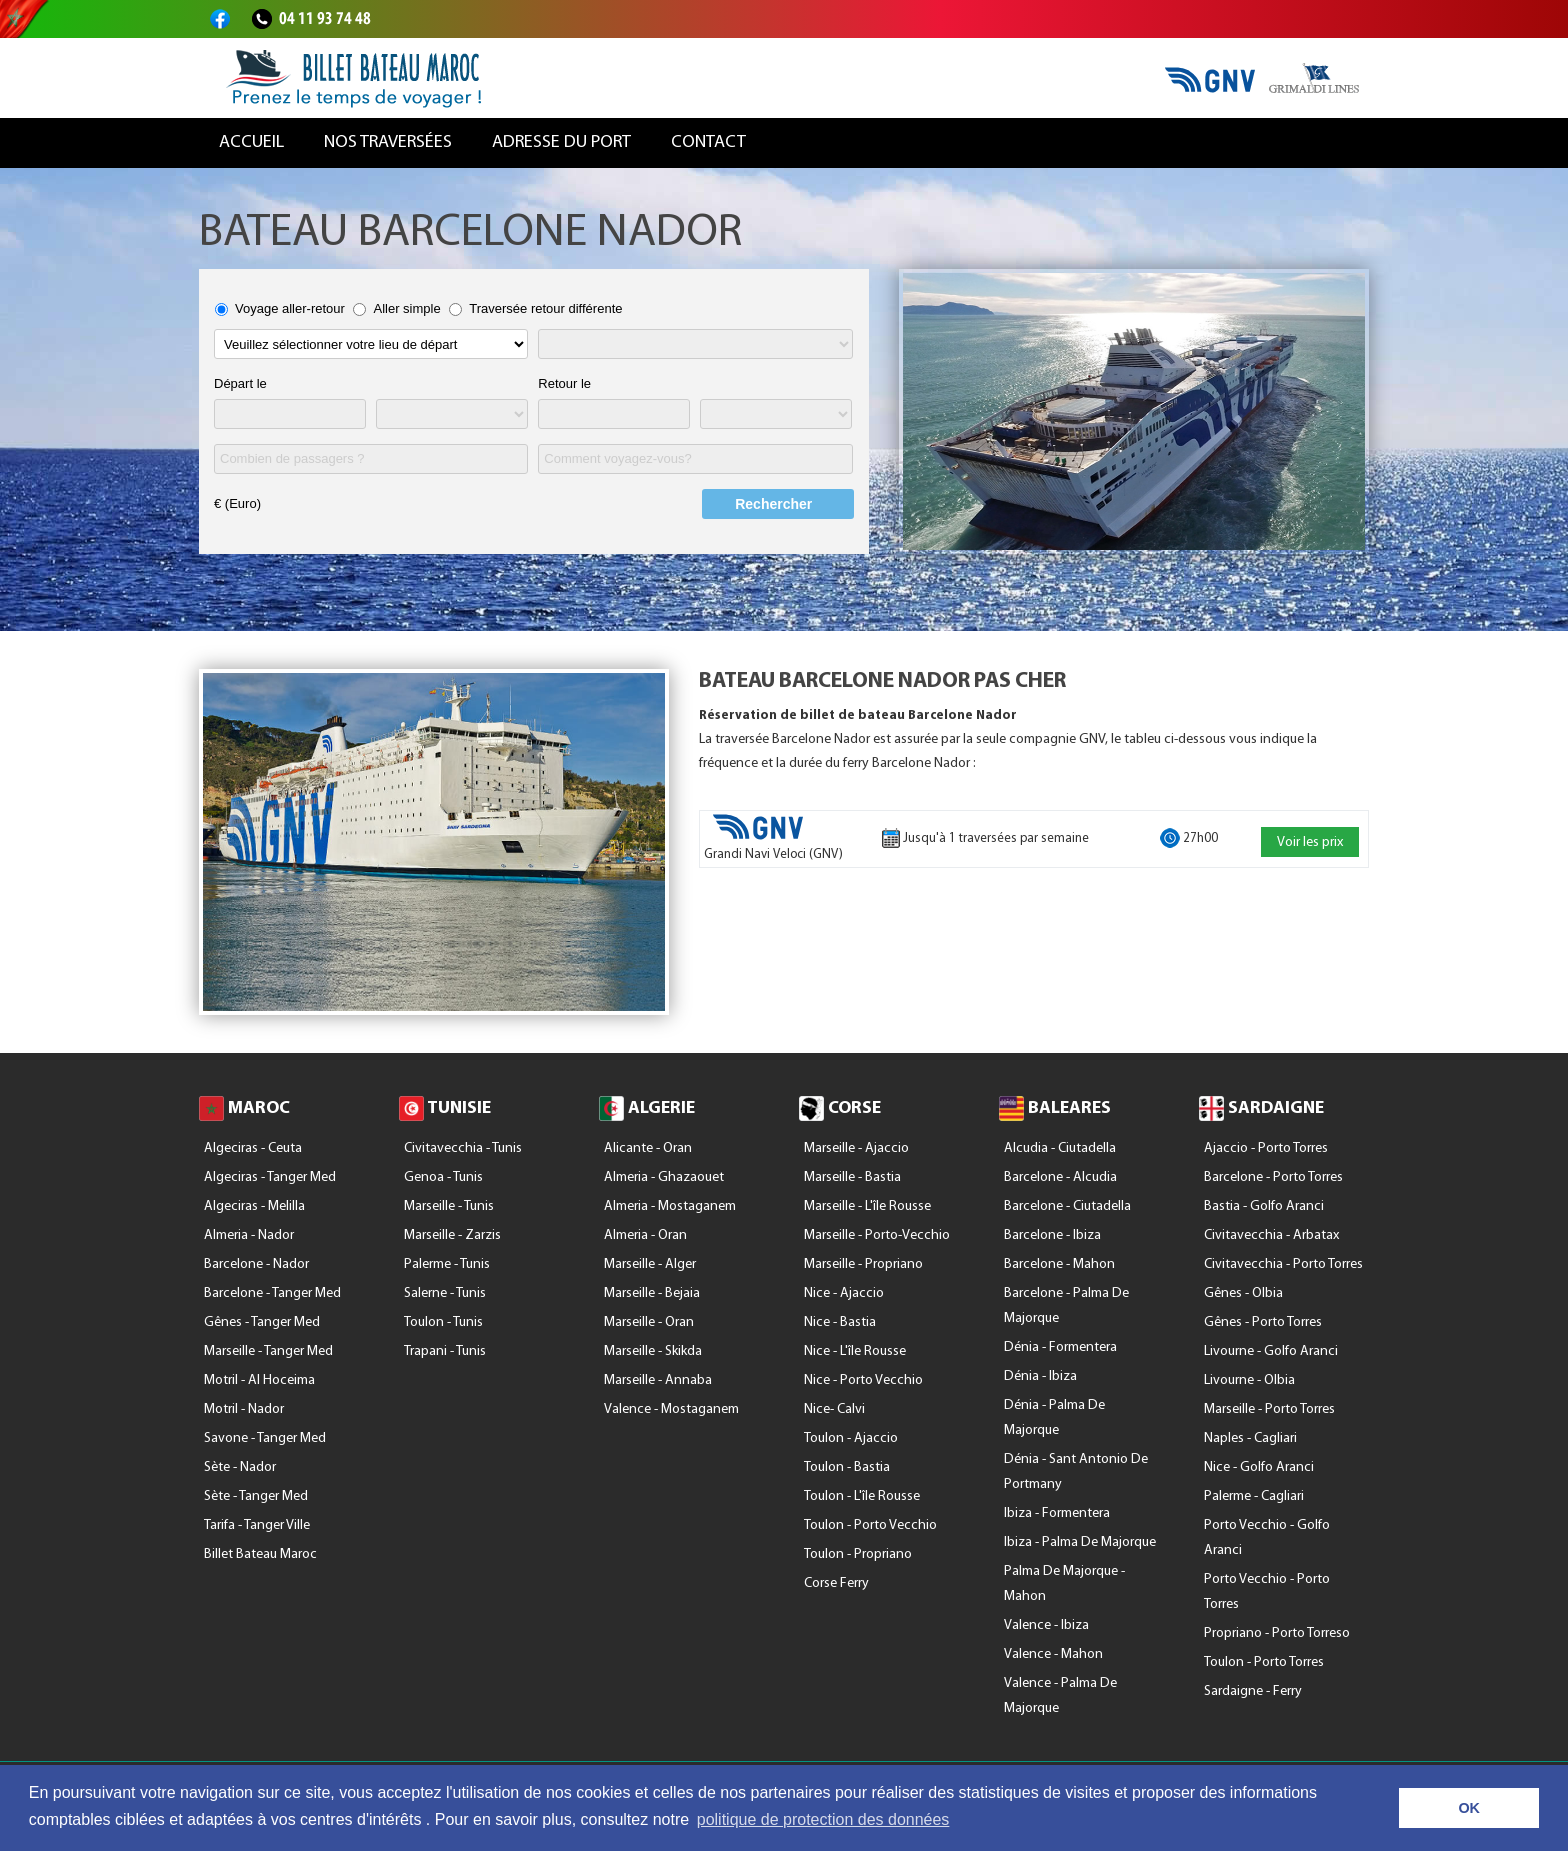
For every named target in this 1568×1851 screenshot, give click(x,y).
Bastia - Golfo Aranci (1264, 1206)
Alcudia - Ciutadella (1060, 1148)
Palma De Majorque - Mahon (1064, 1584)
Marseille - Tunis (449, 1206)
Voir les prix (1310, 842)
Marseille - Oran (649, 1322)
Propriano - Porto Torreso (1277, 1633)
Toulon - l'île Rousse (862, 1496)
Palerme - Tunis (447, 1264)
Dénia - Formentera (1060, 1347)
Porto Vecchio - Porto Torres (1267, 1592)
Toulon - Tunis (443, 1322)
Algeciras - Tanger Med (270, 1177)
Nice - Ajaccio (844, 1293)
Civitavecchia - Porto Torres (1283, 1264)
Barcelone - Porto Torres (1273, 1177)
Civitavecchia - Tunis (463, 1148)
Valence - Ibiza (1046, 1625)
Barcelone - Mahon (1059, 1264)
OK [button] (1469, 1808)
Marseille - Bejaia (652, 1293)
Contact (708, 142)
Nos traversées (388, 142)
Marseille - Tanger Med (268, 1351)
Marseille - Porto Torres (1269, 1409)
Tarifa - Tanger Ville (257, 1525)
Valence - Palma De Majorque (1060, 1696)
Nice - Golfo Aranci (1259, 1467)
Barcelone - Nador (256, 1264)
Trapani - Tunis (445, 1351)
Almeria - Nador (249, 1235)
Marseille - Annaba (658, 1380)
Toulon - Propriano (858, 1554)
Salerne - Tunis (445, 1293)
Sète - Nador (240, 1467)
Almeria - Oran (645, 1235)
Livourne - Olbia (1249, 1380)
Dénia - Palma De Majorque (1054, 1418)
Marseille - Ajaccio (856, 1148)
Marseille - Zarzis (452, 1235)
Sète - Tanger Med (256, 1496)
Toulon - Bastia (847, 1467)
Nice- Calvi (834, 1409)
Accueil (251, 142)
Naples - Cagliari (1250, 1438)
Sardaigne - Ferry (1253, 1691)
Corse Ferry (836, 1583)
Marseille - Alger (650, 1264)
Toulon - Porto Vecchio (870, 1525)
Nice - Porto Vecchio (863, 1380)
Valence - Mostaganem (671, 1409)
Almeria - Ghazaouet (664, 1177)
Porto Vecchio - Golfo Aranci (1267, 1538)
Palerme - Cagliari (1254, 1496)
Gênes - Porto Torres (1263, 1322)
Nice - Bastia (840, 1322)
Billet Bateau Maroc (260, 1554)
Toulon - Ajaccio (851, 1438)
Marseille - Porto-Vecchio (877, 1235)
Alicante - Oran (648, 1148)
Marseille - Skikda (653, 1351)
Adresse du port (561, 142)
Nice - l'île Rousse (855, 1351)
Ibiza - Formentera (1057, 1513)
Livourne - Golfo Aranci (1271, 1351)
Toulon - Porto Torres (1264, 1662)
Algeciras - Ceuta (253, 1148)
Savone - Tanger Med (265, 1438)
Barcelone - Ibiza (1052, 1235)
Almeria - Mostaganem (670, 1206)
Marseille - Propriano (863, 1264)
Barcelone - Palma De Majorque (1066, 1306)
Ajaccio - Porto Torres (1266, 1148)
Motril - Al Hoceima (259, 1380)
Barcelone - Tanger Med (272, 1293)
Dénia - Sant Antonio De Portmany (1076, 1472)
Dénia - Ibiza (1040, 1376)
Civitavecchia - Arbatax (1271, 1235)
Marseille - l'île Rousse (867, 1206)
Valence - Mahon (1053, 1654)
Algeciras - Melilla (254, 1206)
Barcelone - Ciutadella (1067, 1206)
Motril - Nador (244, 1409)
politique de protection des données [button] (823, 1819)
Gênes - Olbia (1243, 1293)
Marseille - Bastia (852, 1177)
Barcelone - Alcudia (1060, 1177)
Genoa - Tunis (443, 1177)
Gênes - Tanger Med (262, 1322)
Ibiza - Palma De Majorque (1080, 1542)
